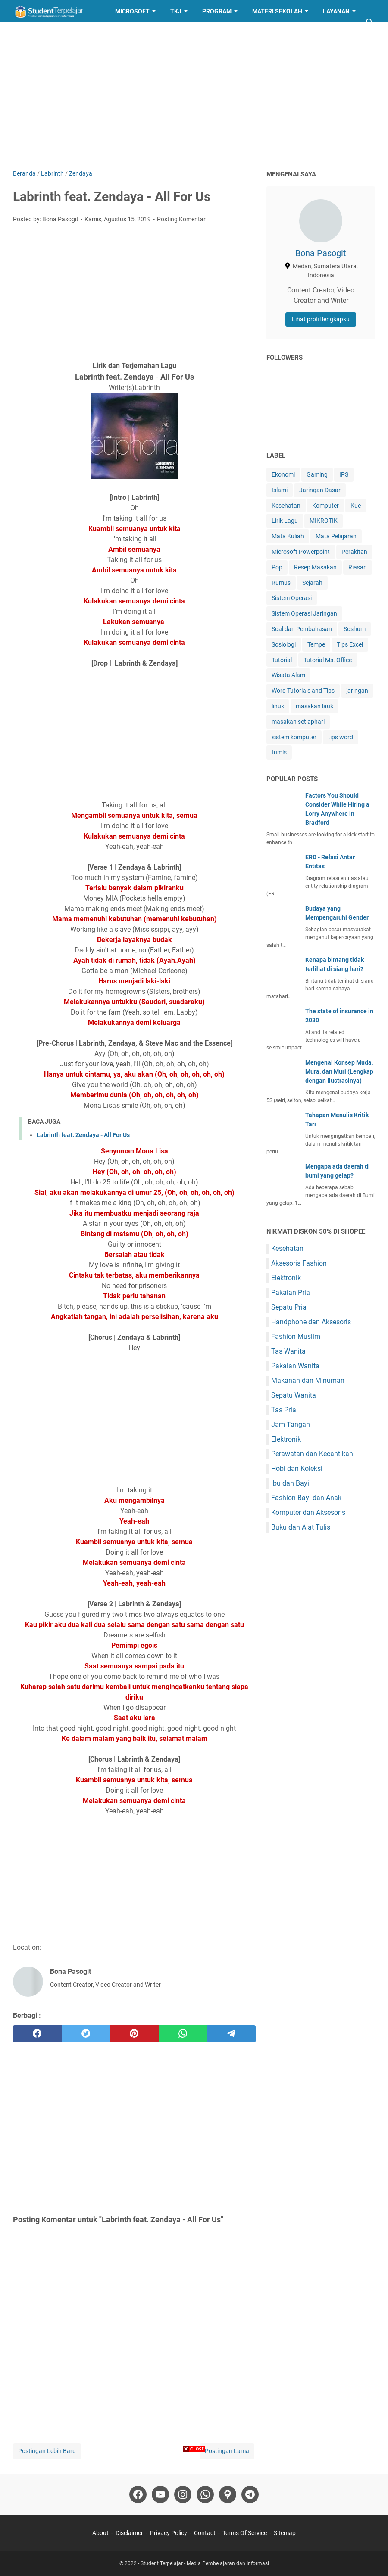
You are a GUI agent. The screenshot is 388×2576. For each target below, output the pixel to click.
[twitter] (86, 2033)
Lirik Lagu (285, 520)
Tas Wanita (288, 1351)
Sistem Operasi (292, 597)
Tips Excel (350, 644)
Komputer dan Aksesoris (308, 1512)
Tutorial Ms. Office (328, 660)
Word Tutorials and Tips (303, 690)
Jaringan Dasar (320, 490)
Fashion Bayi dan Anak (306, 1498)
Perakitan (354, 551)
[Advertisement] (194, 95)
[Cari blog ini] (370, 22)
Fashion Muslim (295, 1336)
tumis (279, 752)
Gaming (317, 474)
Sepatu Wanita (293, 1395)
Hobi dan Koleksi (296, 1468)
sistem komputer (294, 737)
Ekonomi (283, 474)
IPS (343, 474)
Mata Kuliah (288, 536)
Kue (355, 505)
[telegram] (231, 2033)
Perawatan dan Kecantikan (312, 1454)
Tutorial (282, 660)
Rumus (281, 582)
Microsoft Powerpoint (301, 551)
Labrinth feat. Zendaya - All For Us (83, 1134)
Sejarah (312, 582)
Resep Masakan (44, 33)
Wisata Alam (288, 675)
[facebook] (37, 2033)
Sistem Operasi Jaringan (304, 613)
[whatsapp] (183, 2033)
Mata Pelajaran (336, 536)
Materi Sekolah (277, 11)
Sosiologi (284, 644)
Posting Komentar (181, 219)
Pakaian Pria (290, 1292)
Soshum (355, 628)
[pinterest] (134, 2033)
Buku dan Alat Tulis (300, 1527)
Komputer (325, 505)
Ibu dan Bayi (290, 1483)
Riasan (357, 567)
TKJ (175, 11)
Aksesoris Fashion (299, 1263)
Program (217, 11)
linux (278, 706)
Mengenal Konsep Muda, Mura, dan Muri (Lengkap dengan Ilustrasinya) (339, 1071)
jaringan (357, 690)
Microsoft (132, 11)
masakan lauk (314, 706)
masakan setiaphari (298, 721)
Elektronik (286, 1278)
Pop (277, 567)
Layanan (336, 11)
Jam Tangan (290, 1424)
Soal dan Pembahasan (302, 628)
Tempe (316, 644)
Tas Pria (283, 1410)
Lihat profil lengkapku (321, 319)
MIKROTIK (324, 520)
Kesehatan (286, 505)
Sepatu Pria (289, 1307)
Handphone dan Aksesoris (311, 1322)
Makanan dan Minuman (307, 1380)
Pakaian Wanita (295, 1366)
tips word (340, 737)
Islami (280, 490)
